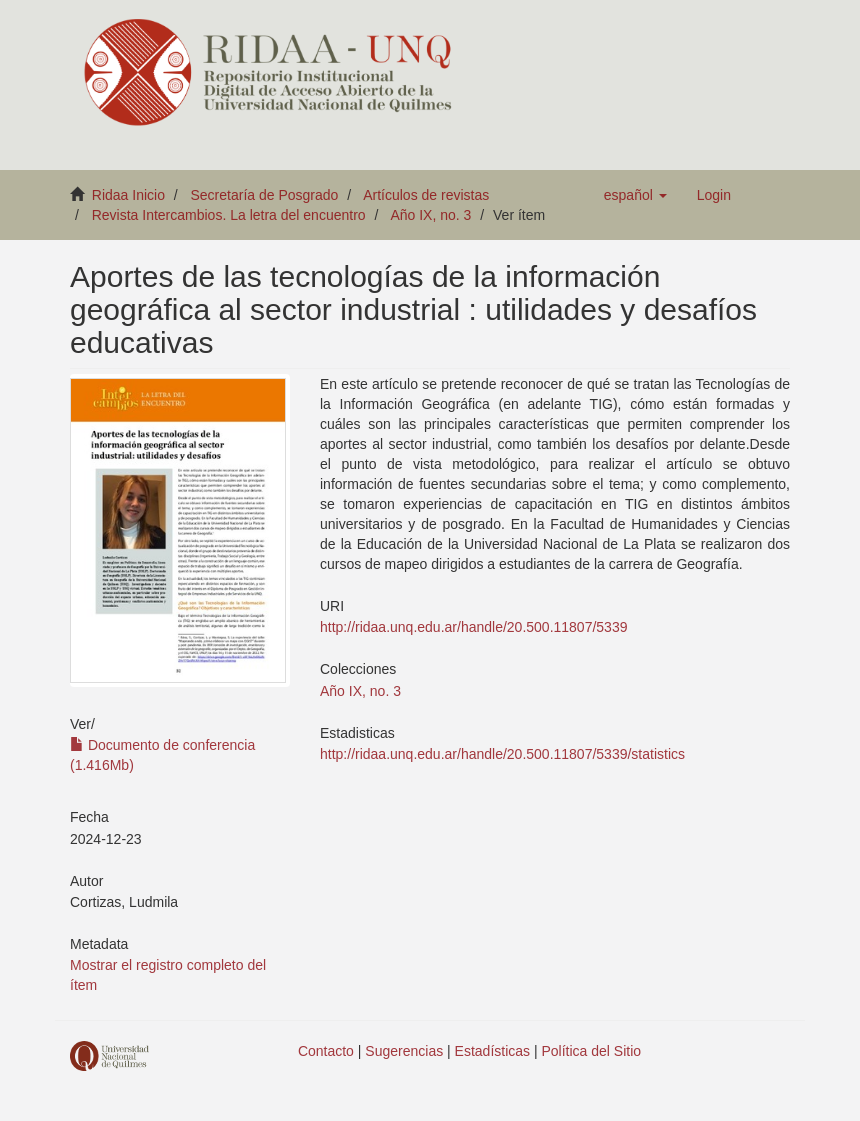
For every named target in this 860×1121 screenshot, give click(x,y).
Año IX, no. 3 (430, 215)
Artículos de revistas (426, 195)
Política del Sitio (592, 1051)
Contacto (326, 1051)
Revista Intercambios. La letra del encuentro (229, 215)
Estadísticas (492, 1051)
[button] (635, 195)
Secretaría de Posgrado (265, 195)
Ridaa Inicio (128, 195)
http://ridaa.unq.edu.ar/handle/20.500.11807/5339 (473, 627)
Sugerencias (404, 1051)
